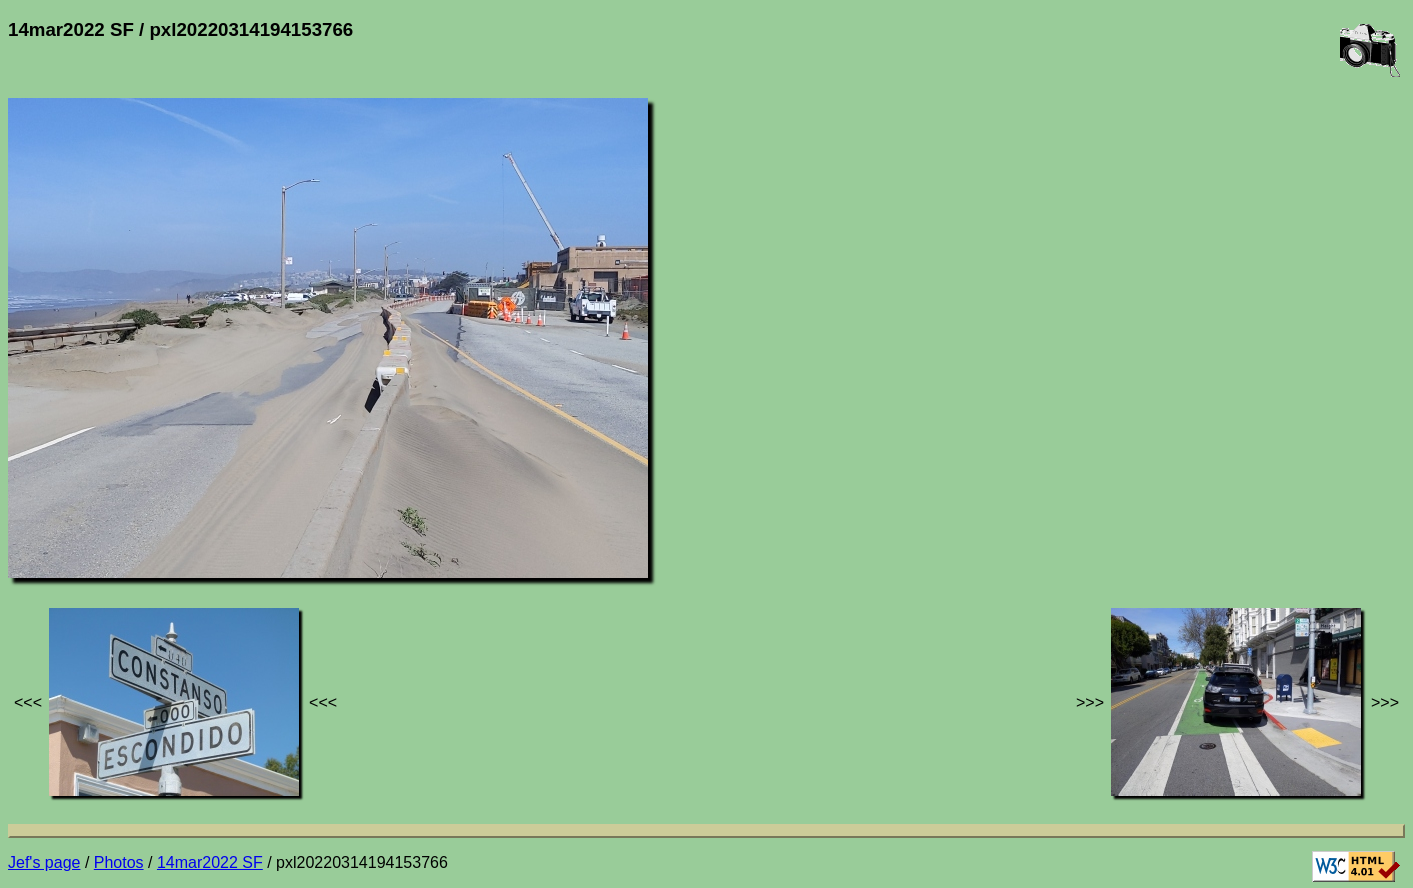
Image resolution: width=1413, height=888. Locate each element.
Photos (119, 862)
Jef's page (44, 862)
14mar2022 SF (210, 862)
